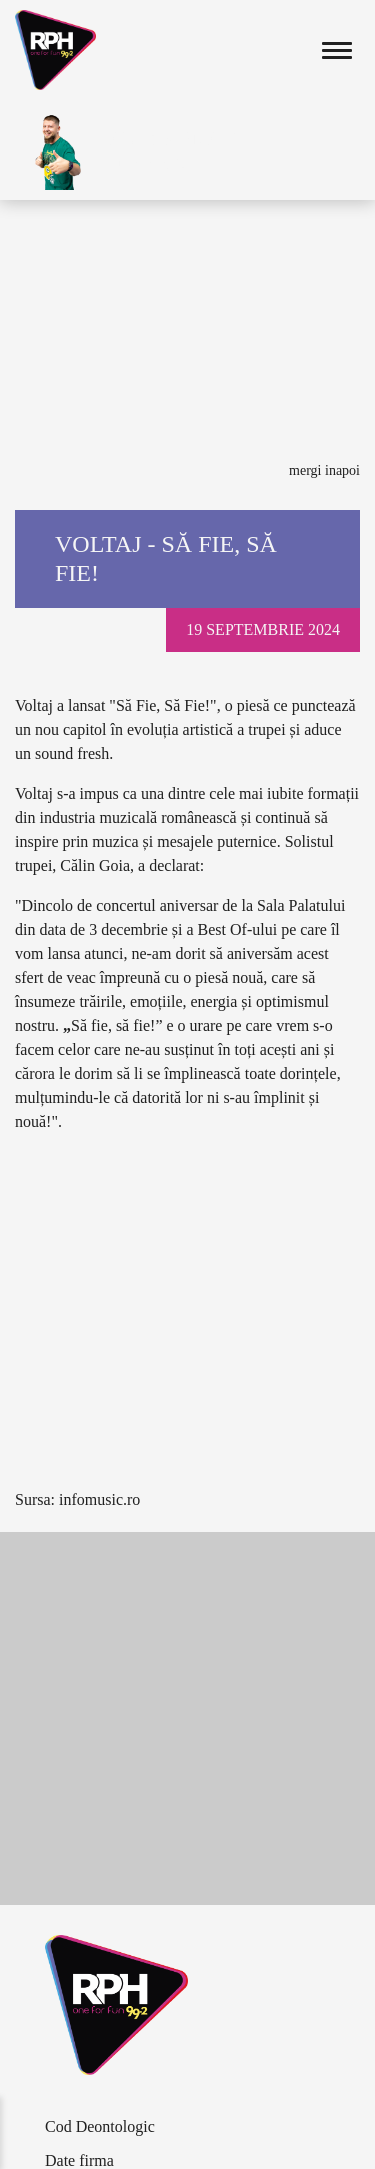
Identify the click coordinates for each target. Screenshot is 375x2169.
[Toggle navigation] (337, 50)
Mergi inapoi (324, 470)
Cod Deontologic (100, 2126)
